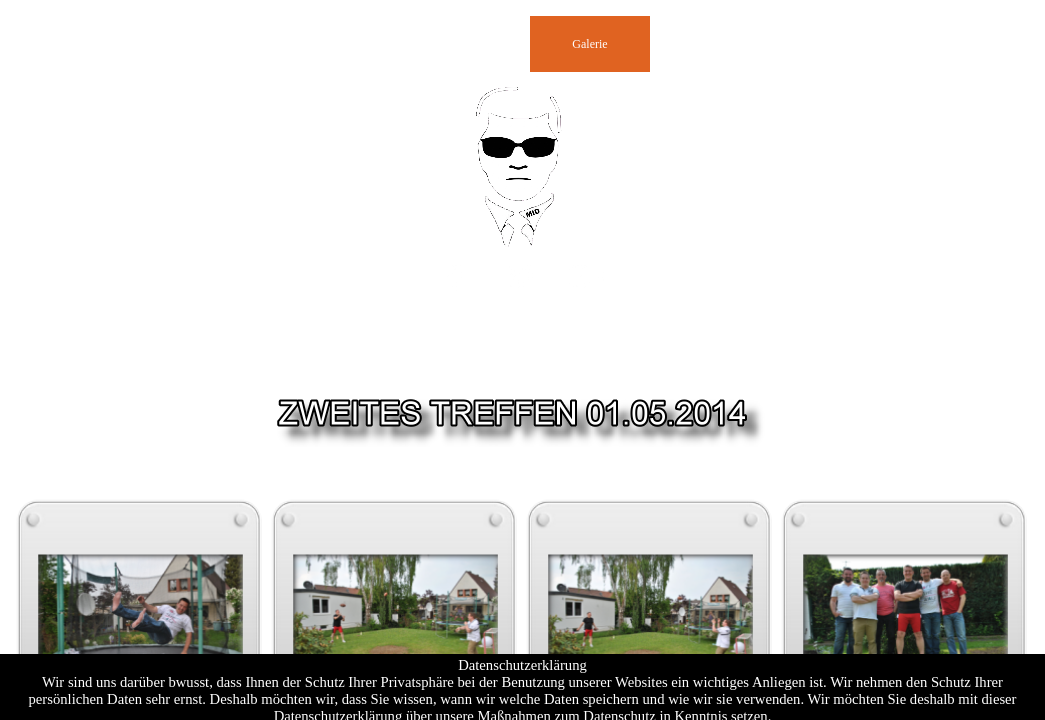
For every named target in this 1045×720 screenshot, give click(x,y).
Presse (470, 44)
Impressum (709, 44)
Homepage (230, 44)
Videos (829, 44)
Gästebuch (350, 44)
